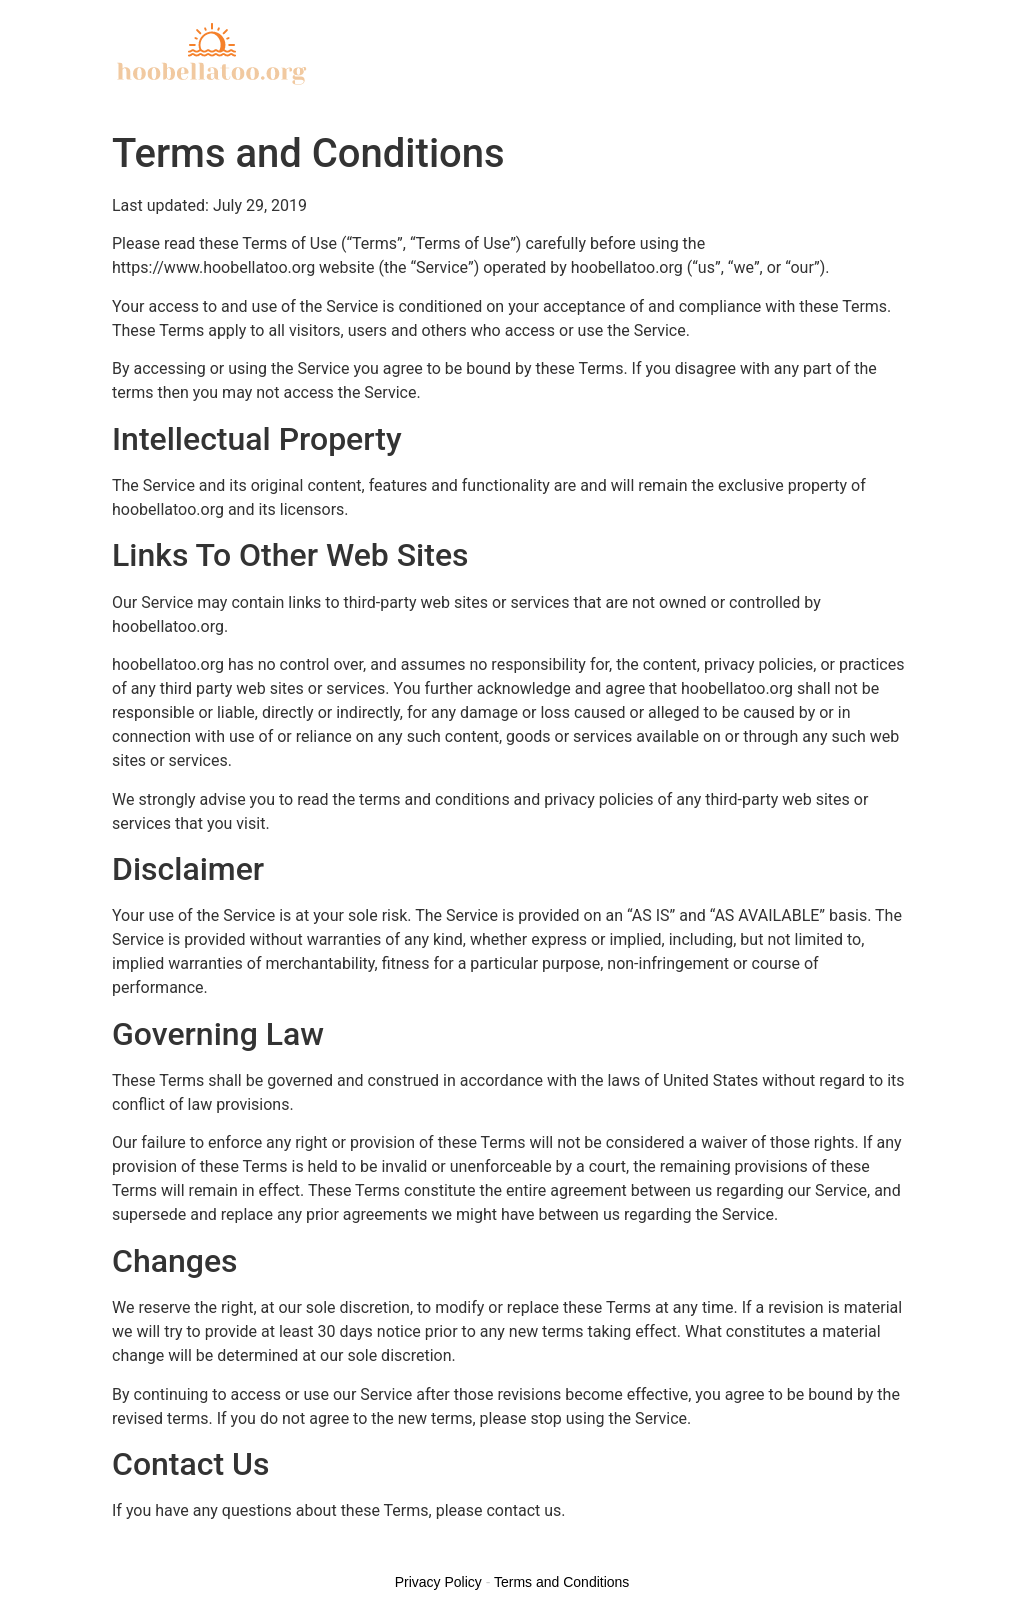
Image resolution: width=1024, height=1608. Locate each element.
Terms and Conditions (561, 1582)
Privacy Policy (438, 1582)
